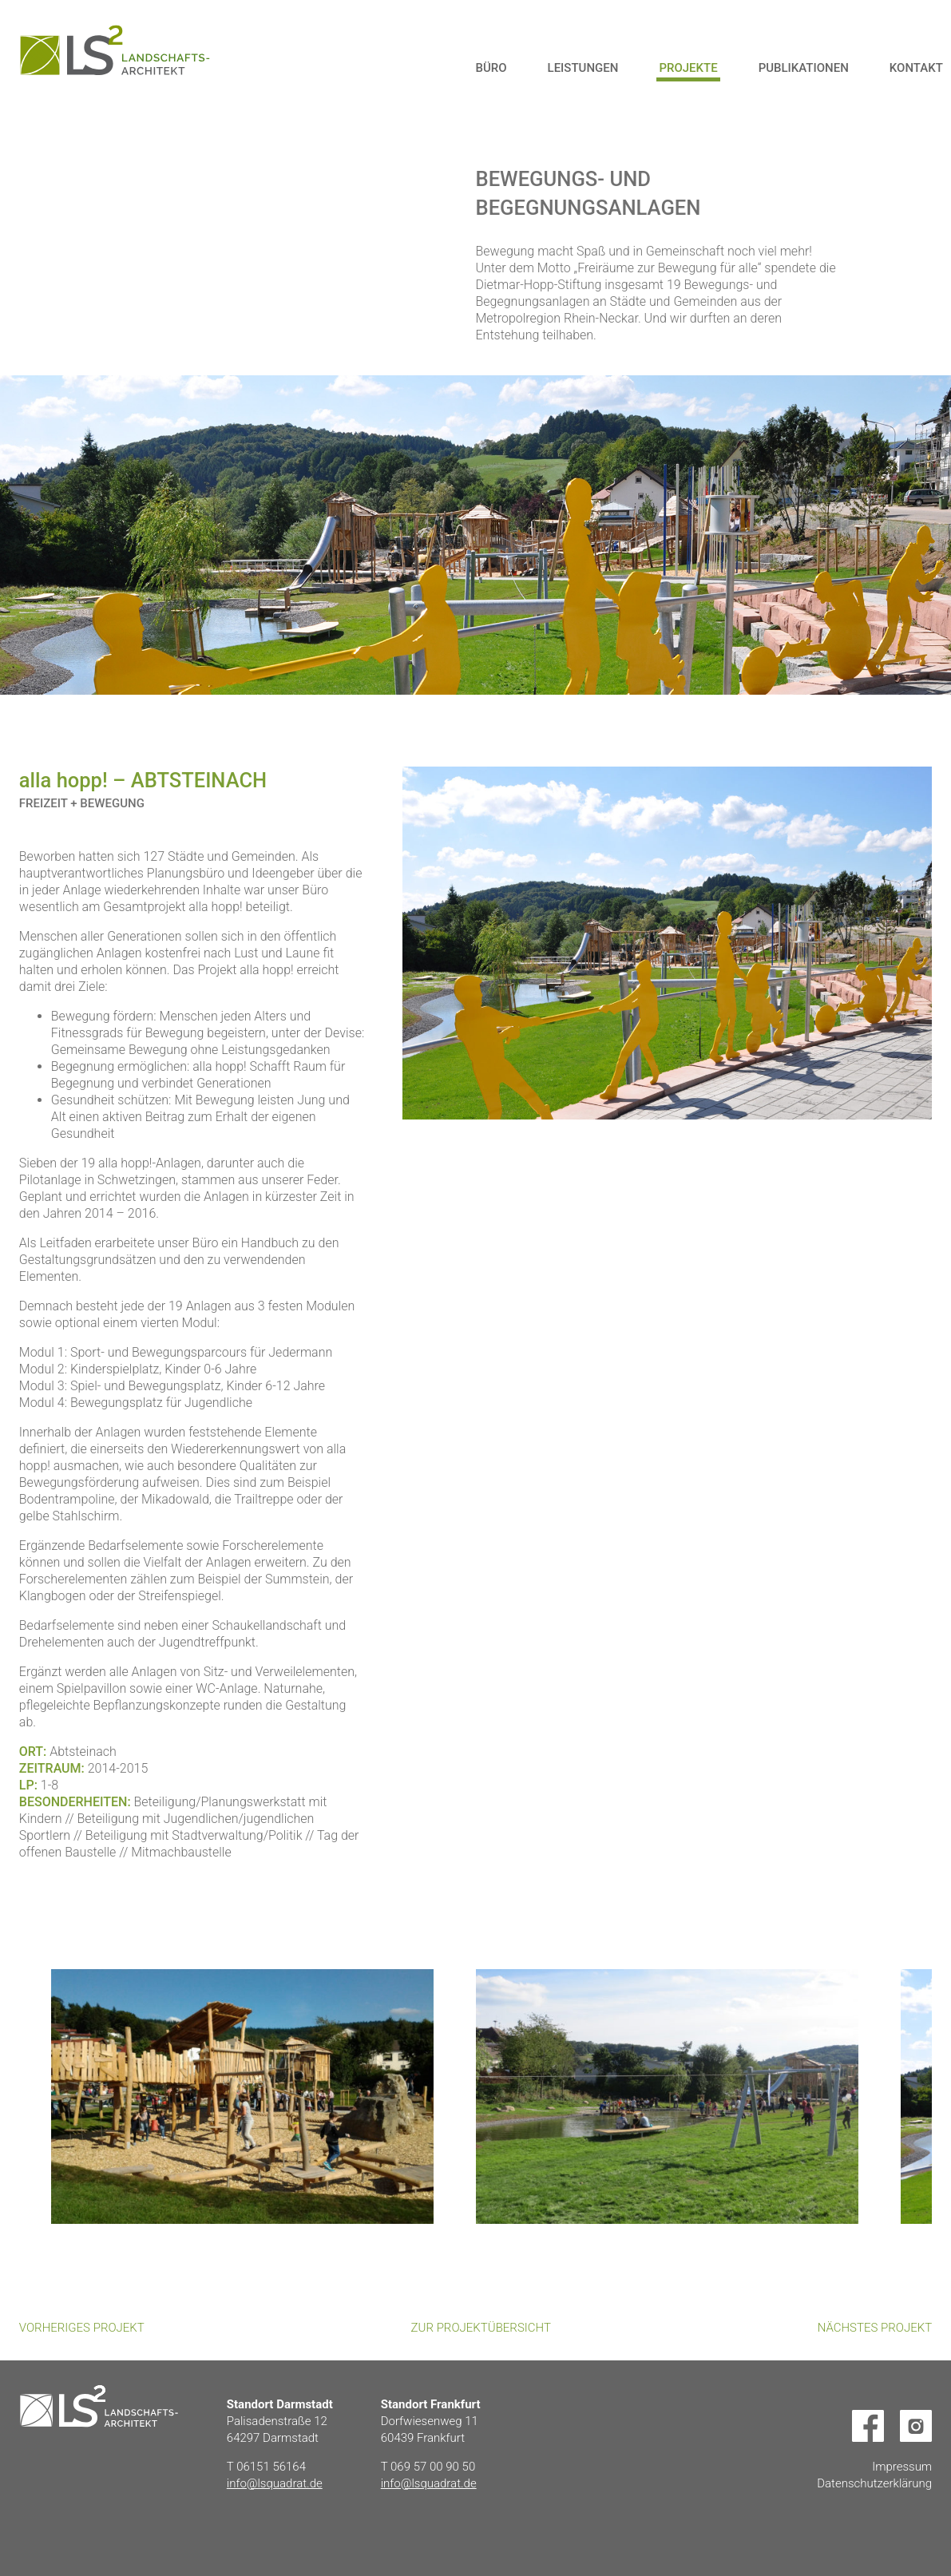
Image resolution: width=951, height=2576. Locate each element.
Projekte (688, 68)
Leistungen (583, 68)
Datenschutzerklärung (874, 2483)
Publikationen (804, 68)
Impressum (902, 2466)
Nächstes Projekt (875, 2327)
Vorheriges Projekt (82, 2327)
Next (500, 1929)
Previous (451, 1929)
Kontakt (916, 68)
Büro (490, 68)
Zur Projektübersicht (481, 2327)
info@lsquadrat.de (275, 2483)
